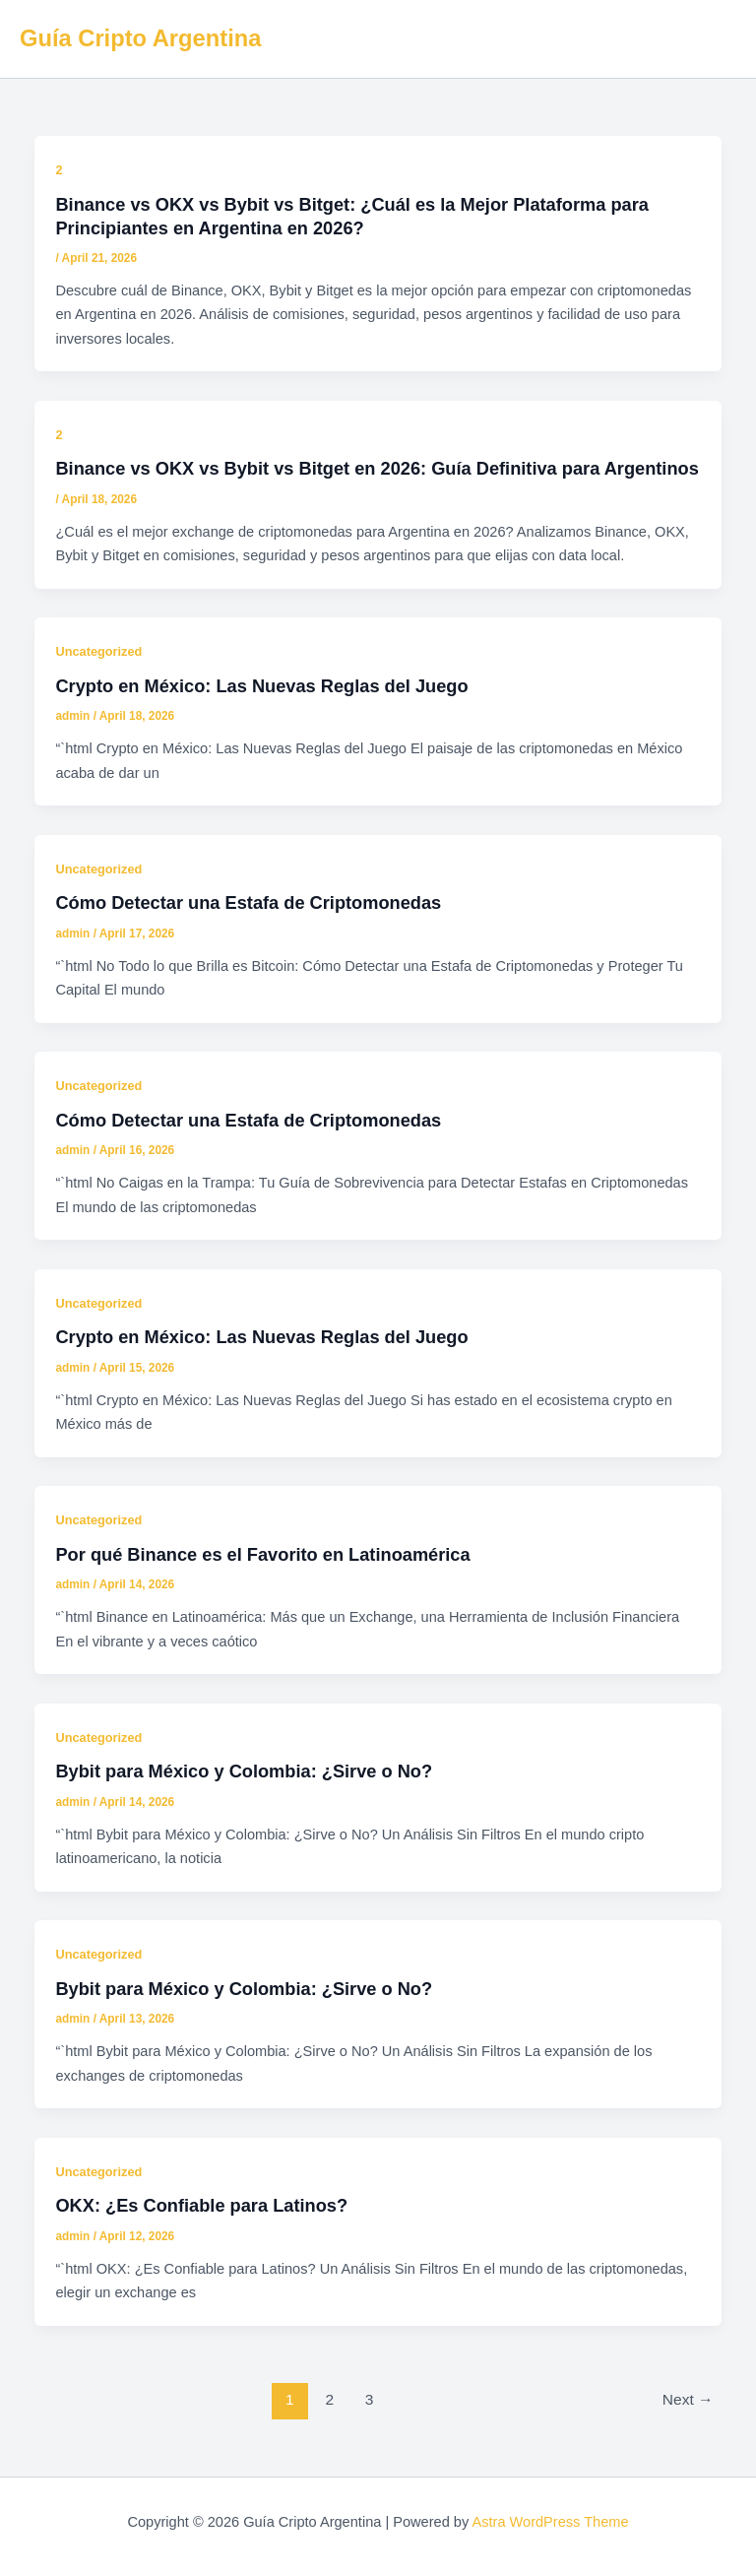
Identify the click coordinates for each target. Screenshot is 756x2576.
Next (688, 2399)
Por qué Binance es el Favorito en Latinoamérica (262, 1554)
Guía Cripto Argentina (140, 38)
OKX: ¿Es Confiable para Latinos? (201, 2205)
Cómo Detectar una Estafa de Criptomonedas (248, 902)
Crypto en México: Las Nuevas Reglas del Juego (261, 686)
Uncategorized (98, 651)
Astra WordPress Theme (550, 2522)
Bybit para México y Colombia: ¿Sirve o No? (243, 1771)
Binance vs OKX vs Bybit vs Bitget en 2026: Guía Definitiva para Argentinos (376, 468)
